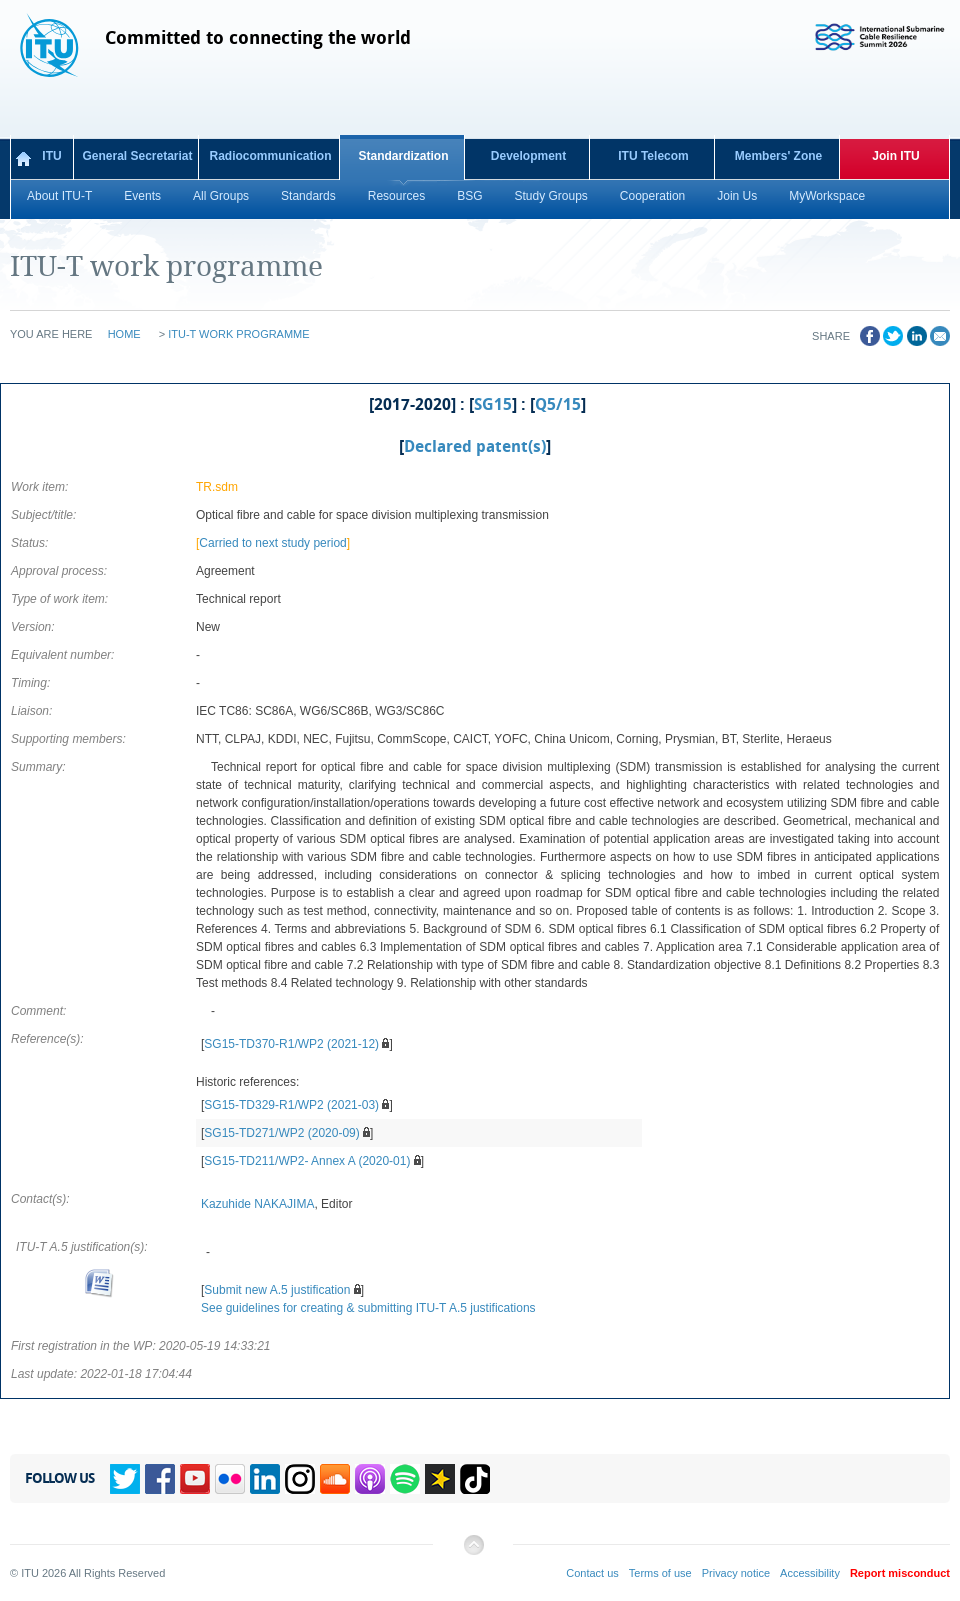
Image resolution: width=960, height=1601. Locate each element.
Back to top (473, 1552)
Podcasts (370, 1479)
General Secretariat (137, 156)
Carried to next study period (272, 543)
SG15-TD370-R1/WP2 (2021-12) (291, 1044)
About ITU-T (59, 196)
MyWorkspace (827, 196)
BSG (469, 196)
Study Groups (550, 196)
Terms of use (660, 1573)
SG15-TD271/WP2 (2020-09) (281, 1133)
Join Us (737, 196)
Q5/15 (558, 405)
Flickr (230, 1479)
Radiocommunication (270, 156)
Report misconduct (900, 1573)
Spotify (405, 1479)
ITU (51, 156)
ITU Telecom (653, 156)
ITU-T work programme (238, 334)
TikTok (475, 1479)
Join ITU (895, 156)
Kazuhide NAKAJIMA (257, 1204)
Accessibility (810, 1573)
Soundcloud (335, 1479)
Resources (396, 196)
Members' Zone (779, 156)
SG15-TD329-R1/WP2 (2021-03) (291, 1105)
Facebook (160, 1479)
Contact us (592, 1573)
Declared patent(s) (475, 447)
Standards (308, 196)
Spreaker (440, 1479)
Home (124, 334)
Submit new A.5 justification (277, 1290)
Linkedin (265, 1479)
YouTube (195, 1479)
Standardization (403, 156)
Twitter (125, 1479)
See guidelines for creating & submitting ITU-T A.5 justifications (368, 1308)
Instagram (300, 1479)
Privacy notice (736, 1573)
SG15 (493, 405)
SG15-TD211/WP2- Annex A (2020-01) (307, 1161)
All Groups (221, 196)
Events (142, 196)
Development (528, 156)
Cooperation (652, 196)
